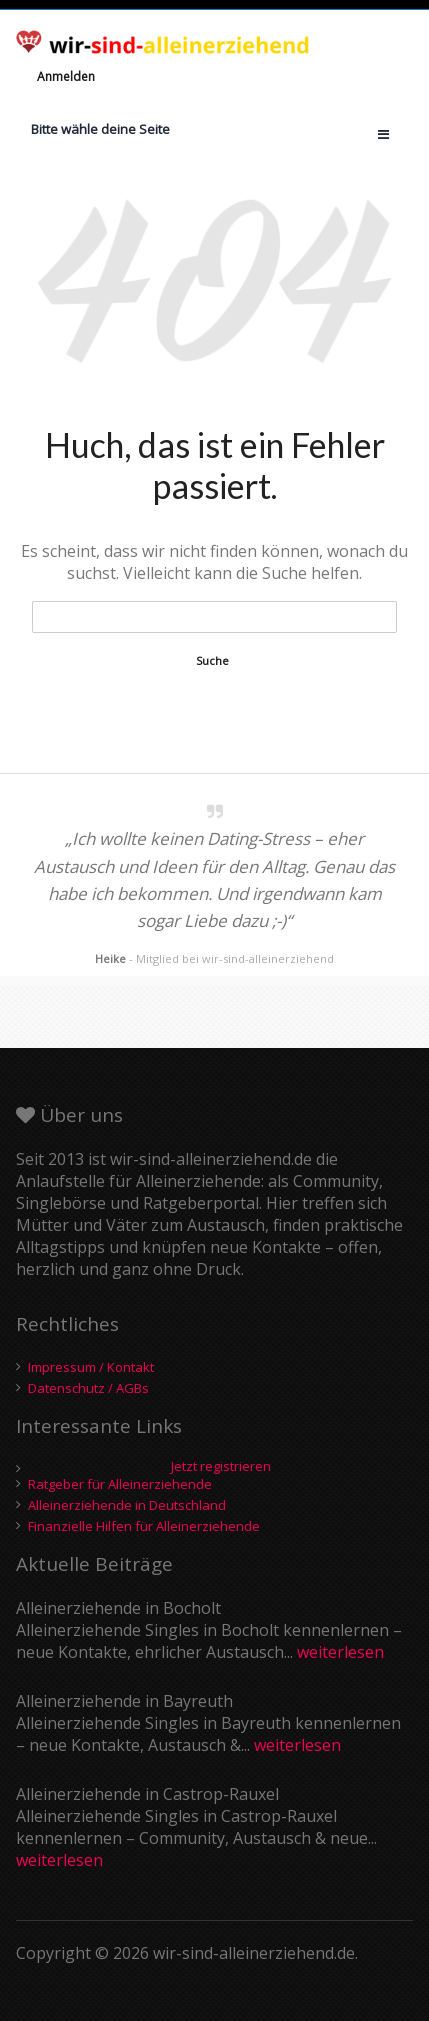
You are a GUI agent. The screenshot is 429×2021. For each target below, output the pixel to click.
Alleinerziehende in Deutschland (127, 1505)
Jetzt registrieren (221, 1467)
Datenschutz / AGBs (88, 1388)
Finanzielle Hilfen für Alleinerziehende (144, 1526)
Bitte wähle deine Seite (100, 129)
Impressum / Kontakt (91, 1367)
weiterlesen (340, 1652)
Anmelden (66, 76)
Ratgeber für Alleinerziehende (120, 1484)
